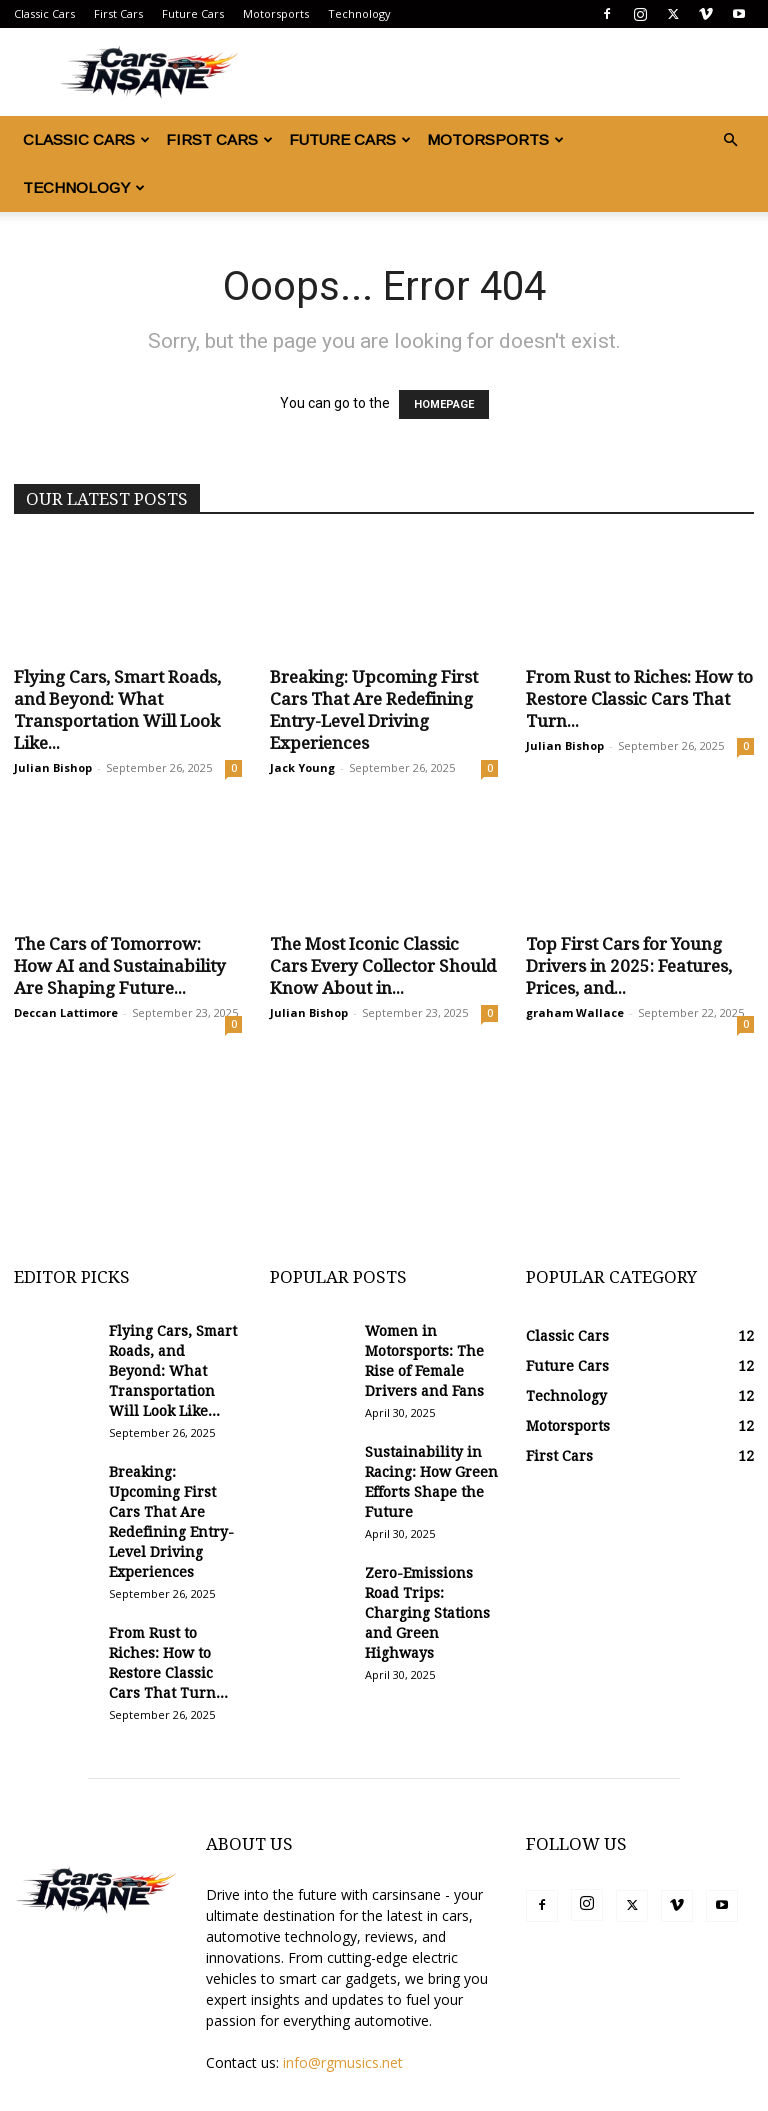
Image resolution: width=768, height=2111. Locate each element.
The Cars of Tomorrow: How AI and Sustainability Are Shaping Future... (120, 966)
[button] (730, 140)
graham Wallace (575, 1012)
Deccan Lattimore (66, 1012)
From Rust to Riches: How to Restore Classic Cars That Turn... (639, 699)
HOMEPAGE (444, 404)
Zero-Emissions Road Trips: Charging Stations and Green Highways (427, 1613)
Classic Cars (44, 13)
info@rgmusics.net (343, 2062)
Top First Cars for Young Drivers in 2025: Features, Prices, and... (629, 966)
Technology (359, 13)
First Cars (118, 13)
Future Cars (193, 13)
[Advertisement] (384, 1170)
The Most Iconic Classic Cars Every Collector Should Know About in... (383, 966)
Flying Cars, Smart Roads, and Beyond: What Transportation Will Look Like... (173, 1371)
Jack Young (302, 767)
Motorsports (276, 13)
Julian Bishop (53, 767)
